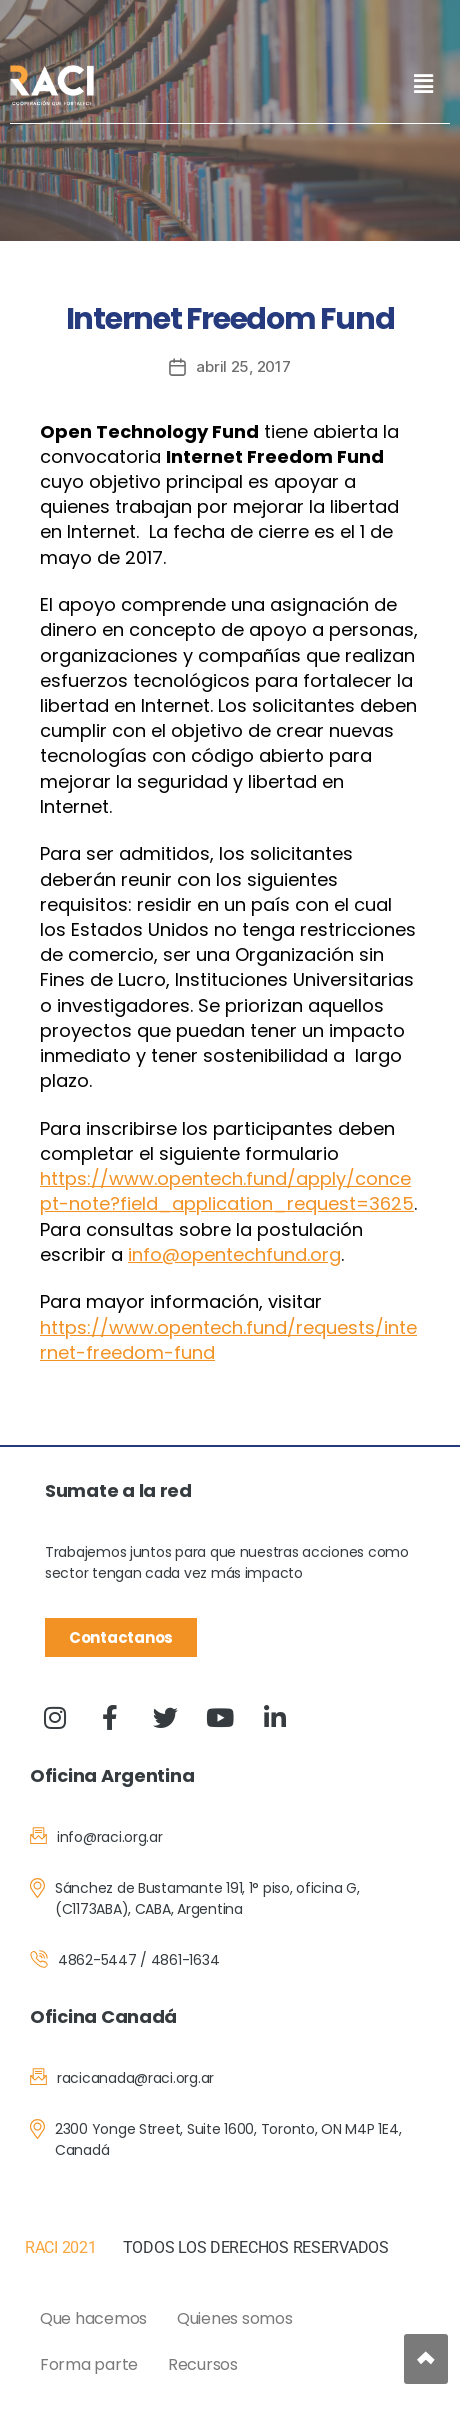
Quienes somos (235, 2318)
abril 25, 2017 (243, 366)
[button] (423, 83)
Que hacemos (93, 2318)
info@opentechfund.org (234, 1254)
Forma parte (89, 2364)
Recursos (203, 2364)
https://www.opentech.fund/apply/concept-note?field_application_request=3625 (227, 1191)
